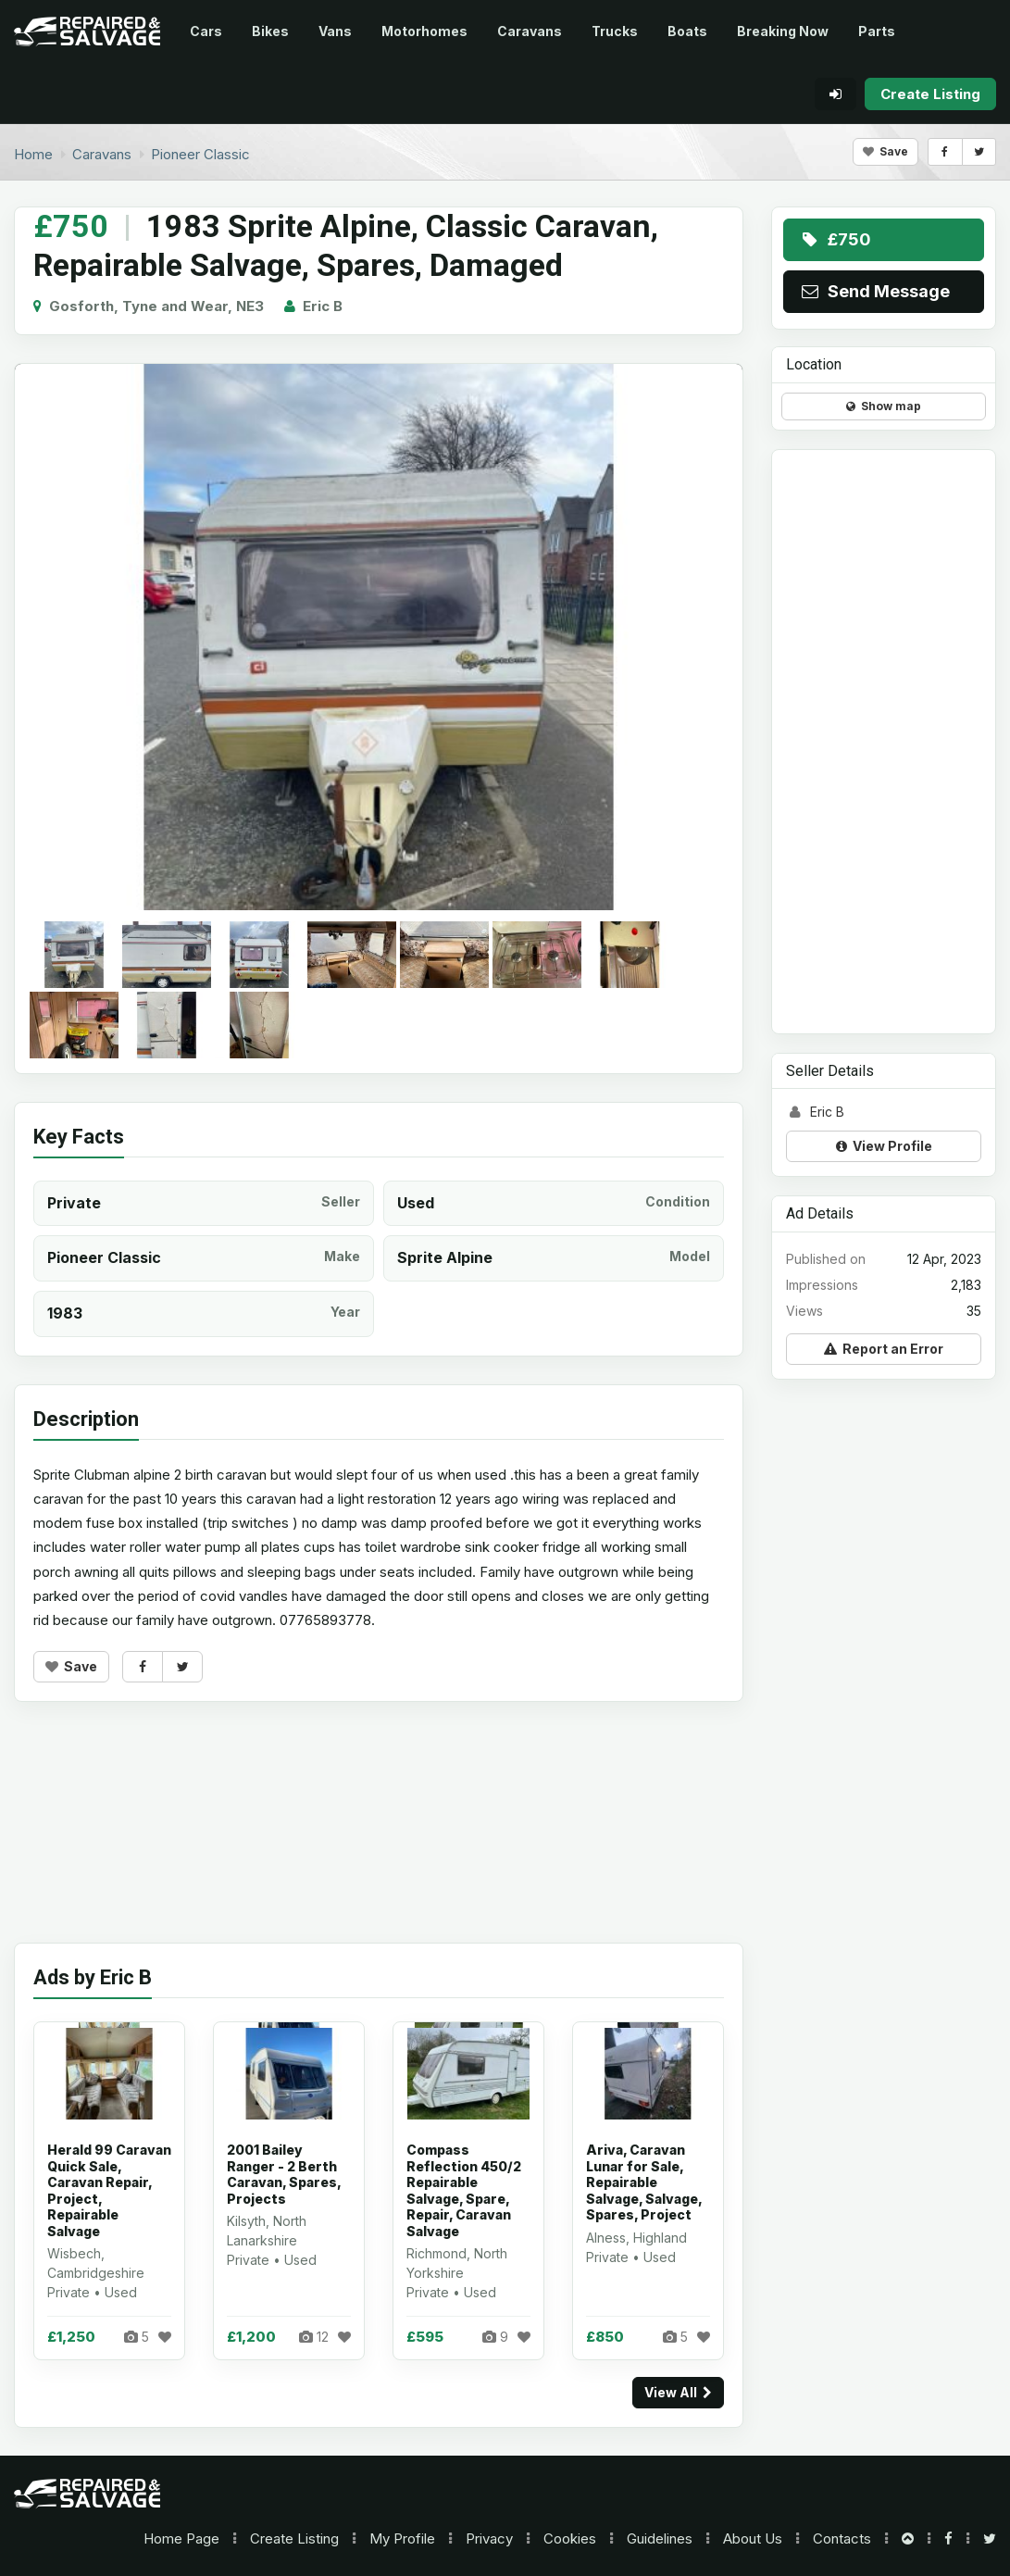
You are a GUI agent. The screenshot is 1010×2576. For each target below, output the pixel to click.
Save (885, 151)
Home (181, 2538)
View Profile (884, 1146)
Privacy (489, 2538)
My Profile (402, 2538)
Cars (206, 31)
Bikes (270, 31)
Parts (876, 31)
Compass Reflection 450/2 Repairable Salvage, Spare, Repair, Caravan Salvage (463, 2190)
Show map (883, 406)
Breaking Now (783, 31)
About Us (752, 2538)
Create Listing (294, 2538)
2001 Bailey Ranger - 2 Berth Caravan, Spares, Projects (284, 2174)
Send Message (874, 291)
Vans (335, 31)
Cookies (569, 2538)
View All (678, 2392)
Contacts (842, 2538)
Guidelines (659, 2538)
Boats (687, 31)
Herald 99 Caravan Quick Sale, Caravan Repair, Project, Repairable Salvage (109, 2190)
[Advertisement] (378, 1836)
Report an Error (883, 1349)
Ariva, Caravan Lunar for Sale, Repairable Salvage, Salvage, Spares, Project (644, 2182)
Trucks (615, 31)
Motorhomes (424, 31)
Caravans (529, 31)
